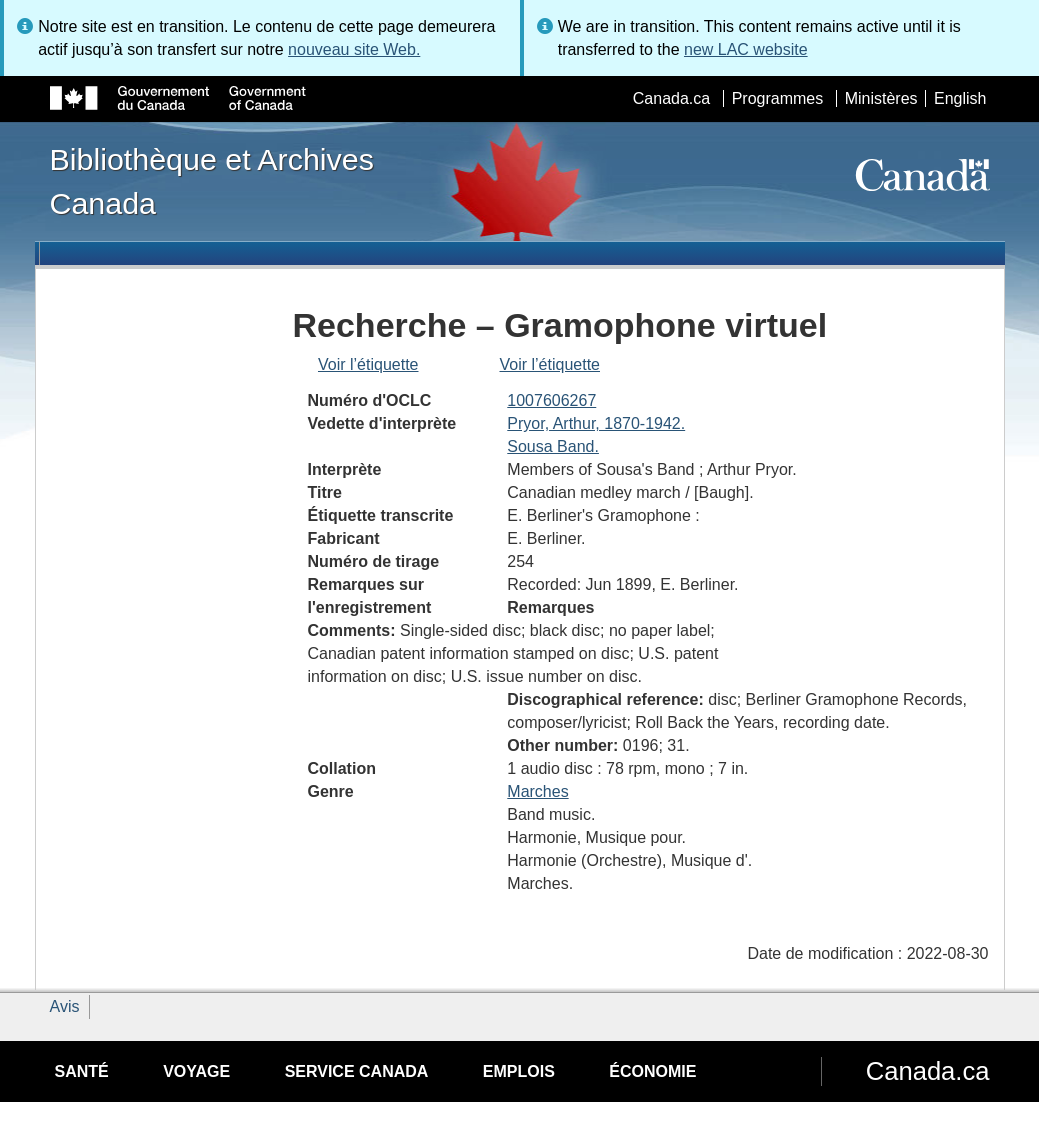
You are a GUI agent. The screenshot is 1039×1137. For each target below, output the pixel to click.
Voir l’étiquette (368, 364)
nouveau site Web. (354, 49)
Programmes (778, 98)
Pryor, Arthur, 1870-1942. (596, 423)
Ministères (881, 98)
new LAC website (746, 49)
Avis (65, 1006)
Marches (537, 791)
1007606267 (551, 400)
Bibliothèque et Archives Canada (212, 181)
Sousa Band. (553, 446)
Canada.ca (671, 98)
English (960, 98)
